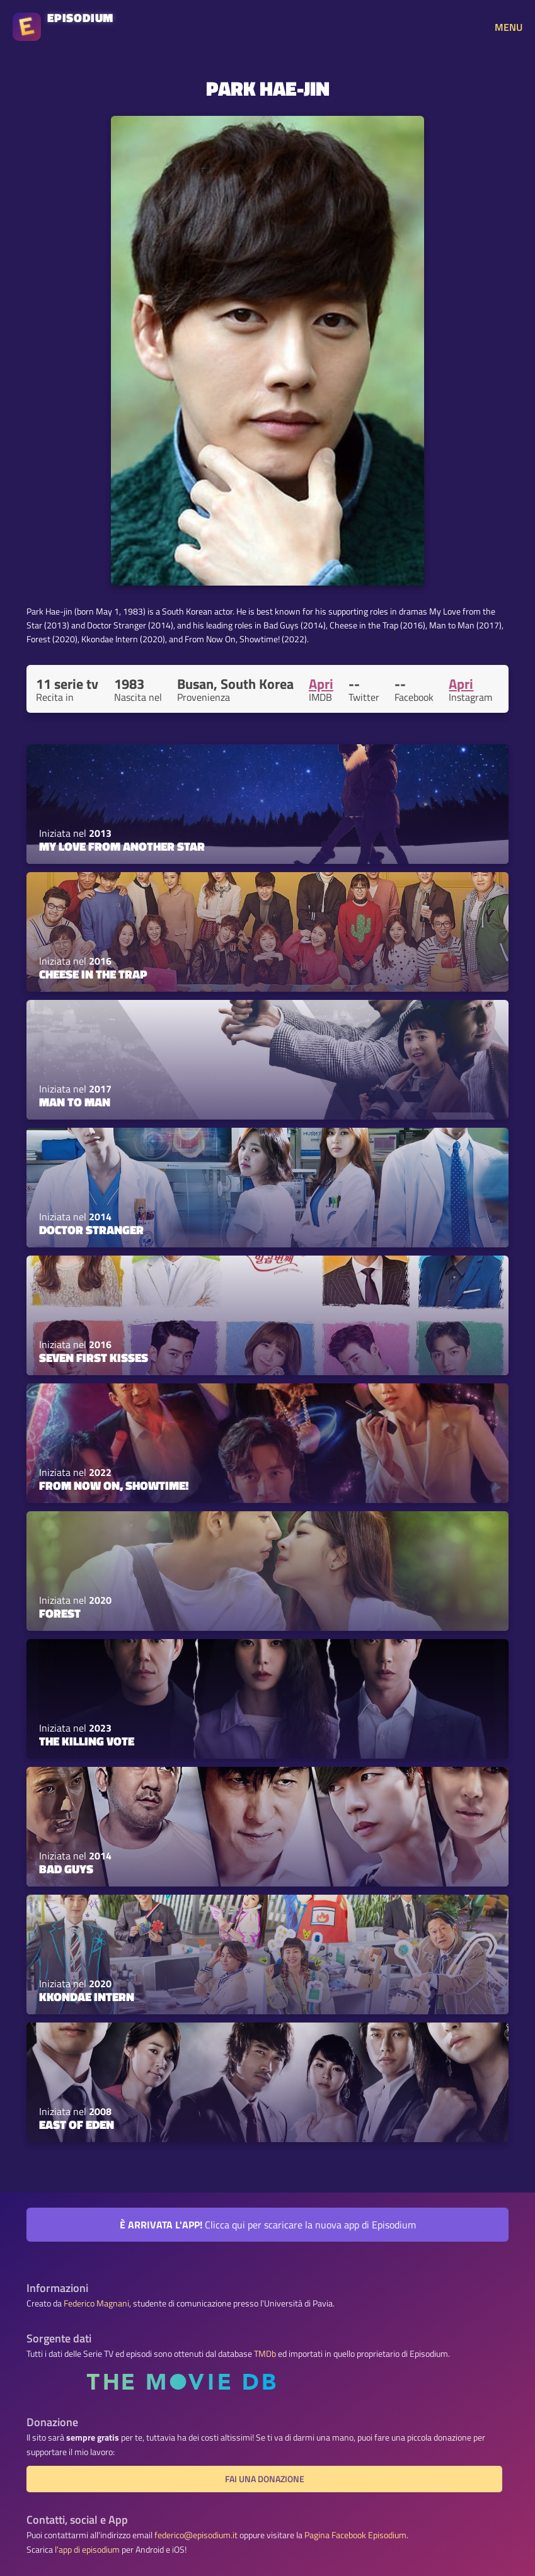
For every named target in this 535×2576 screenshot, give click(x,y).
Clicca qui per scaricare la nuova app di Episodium (268, 2224)
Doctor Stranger (91, 1229)
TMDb (265, 2354)
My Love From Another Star (122, 846)
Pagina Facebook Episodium (355, 2535)
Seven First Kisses (93, 1357)
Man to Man (74, 1102)
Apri (321, 684)
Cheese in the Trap (93, 974)
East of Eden (76, 2124)
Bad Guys (66, 1869)
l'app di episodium (87, 2549)
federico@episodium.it (196, 2535)
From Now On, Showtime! (114, 1485)
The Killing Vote (86, 1741)
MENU (508, 27)
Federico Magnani (96, 2303)
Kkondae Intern (86, 1996)
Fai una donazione (264, 2479)
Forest (60, 1613)
